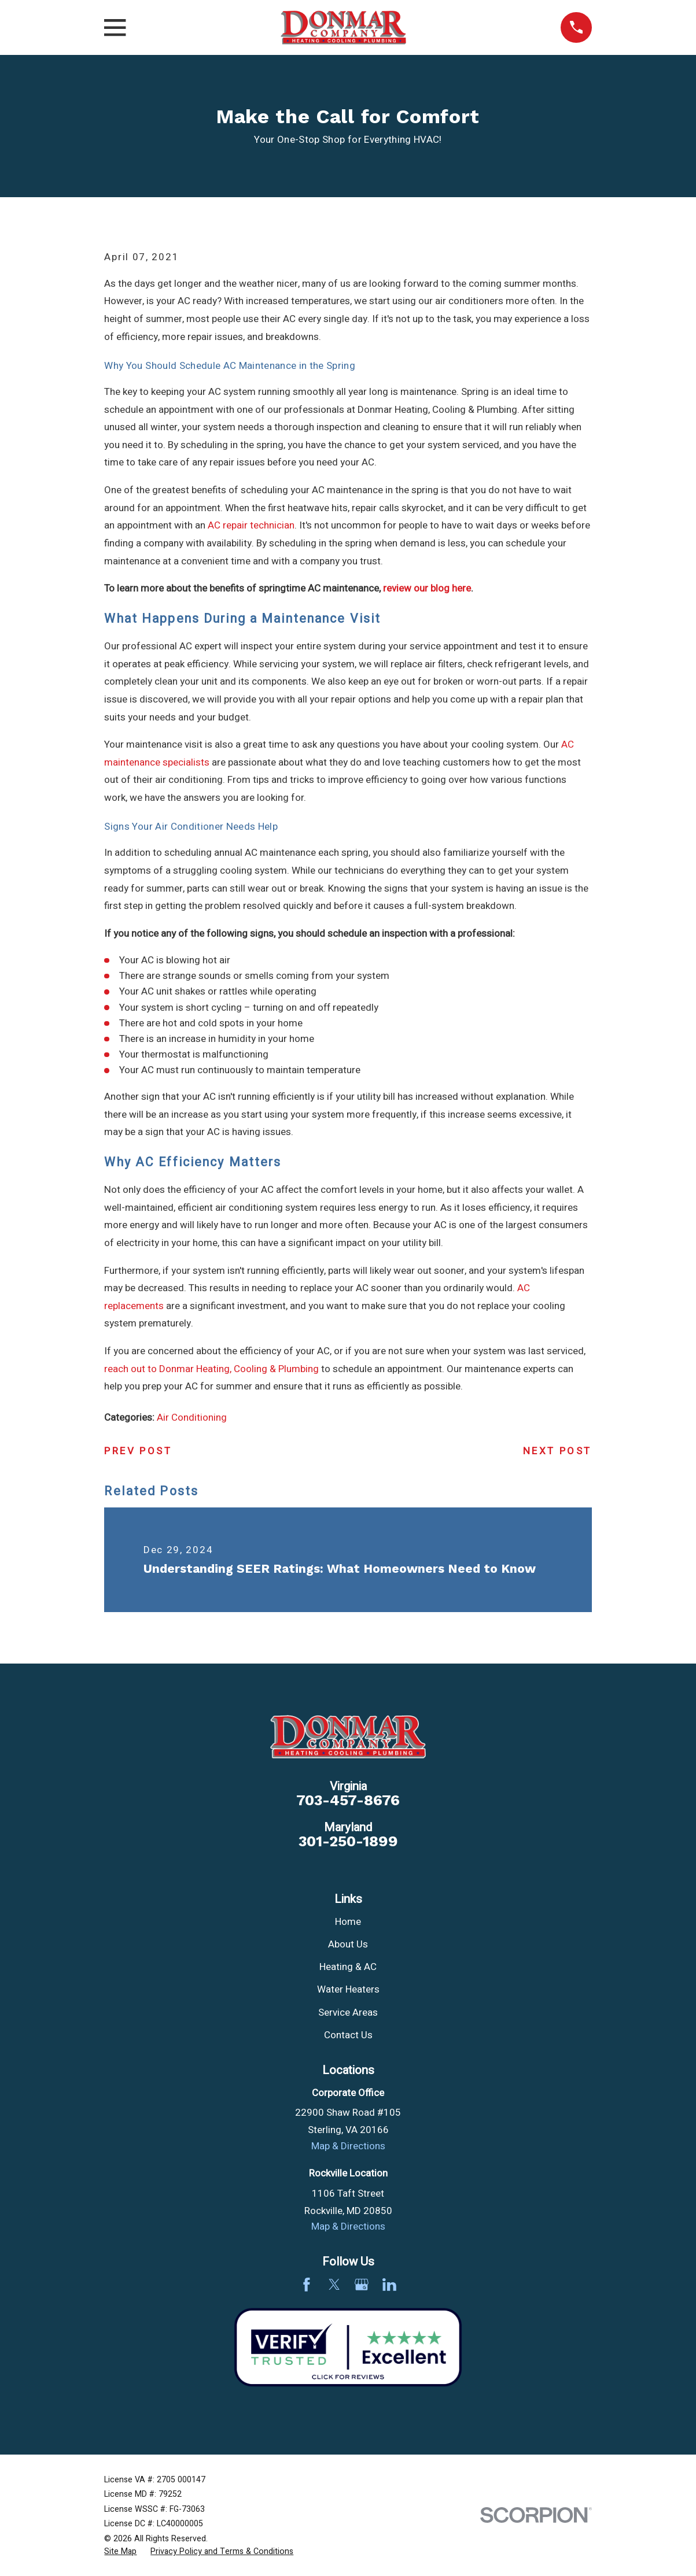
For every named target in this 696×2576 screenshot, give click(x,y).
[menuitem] (120, 2551)
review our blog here (427, 588)
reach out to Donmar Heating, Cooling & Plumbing (211, 1369)
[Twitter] (334, 2285)
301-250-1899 (348, 1841)
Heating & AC (348, 1967)
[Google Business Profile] (362, 2285)
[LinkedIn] (389, 2285)
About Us (348, 1944)
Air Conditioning (192, 1417)
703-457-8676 (348, 1800)
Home (348, 1922)
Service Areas (348, 2012)
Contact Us (348, 2035)
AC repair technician (251, 525)
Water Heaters (348, 1989)
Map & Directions (348, 2146)
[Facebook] (307, 2285)
